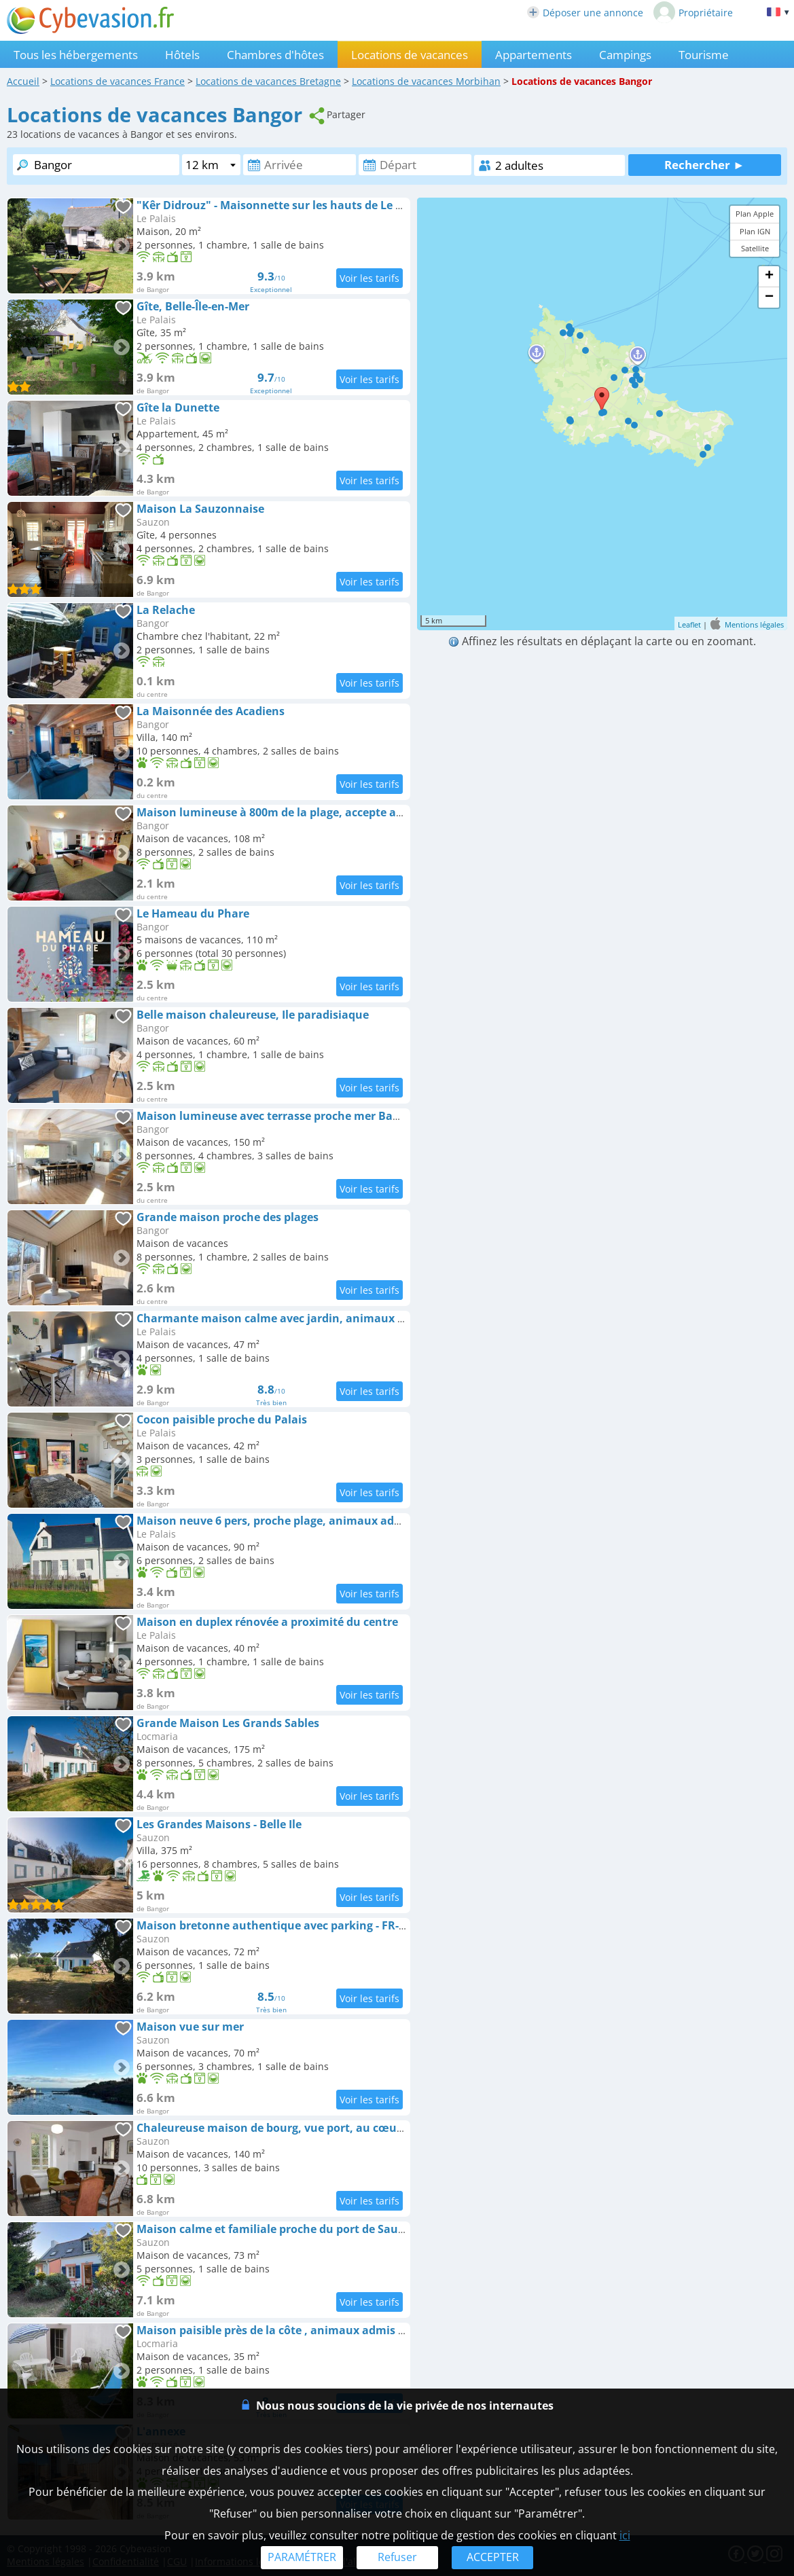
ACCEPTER (493, 2557)
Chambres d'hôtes (275, 54)
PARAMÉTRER (302, 2557)
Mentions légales (754, 624)
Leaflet (689, 624)
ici (624, 2535)
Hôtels (182, 54)
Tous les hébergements (76, 54)
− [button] (769, 297)
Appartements (533, 54)
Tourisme (704, 54)
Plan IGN (755, 231)
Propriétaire (693, 12)
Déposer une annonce (585, 12)
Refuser (397, 2557)
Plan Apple (755, 213)
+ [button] (769, 276)
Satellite (755, 248)
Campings (625, 54)
